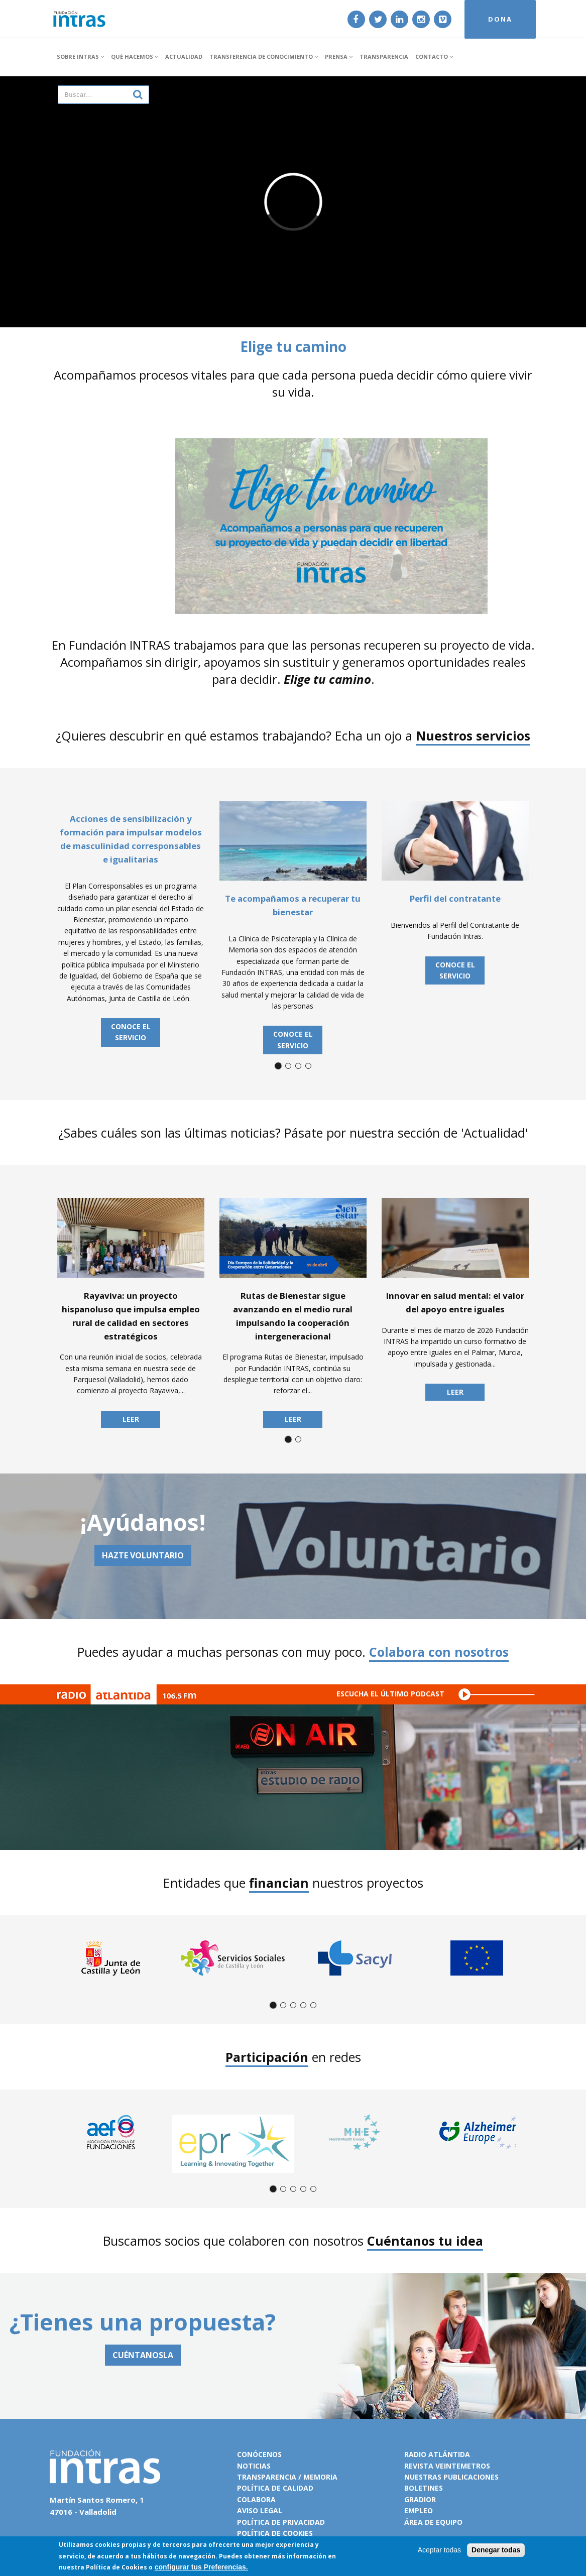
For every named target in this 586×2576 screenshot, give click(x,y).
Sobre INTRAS (80, 56)
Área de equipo (433, 2522)
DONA (500, 19)
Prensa (339, 56)
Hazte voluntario (143, 1555)
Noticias (254, 2466)
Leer (131, 1419)
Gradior (420, 2499)
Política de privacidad (281, 2522)
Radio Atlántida (437, 2454)
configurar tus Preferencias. (201, 2567)
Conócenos (259, 2454)
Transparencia (384, 56)
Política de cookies (275, 2533)
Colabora (256, 2499)
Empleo (418, 2510)
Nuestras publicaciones (451, 2477)
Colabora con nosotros (439, 1651)
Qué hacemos (134, 56)
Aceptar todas (439, 2550)
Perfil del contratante (455, 898)
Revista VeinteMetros (447, 2466)
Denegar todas (496, 2550)
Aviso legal (259, 2510)
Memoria (320, 2477)
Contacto (434, 56)
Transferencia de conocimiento (263, 56)
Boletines (423, 2488)
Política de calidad (275, 2488)
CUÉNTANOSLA (142, 2355)
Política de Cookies (116, 2567)
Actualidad (183, 56)
